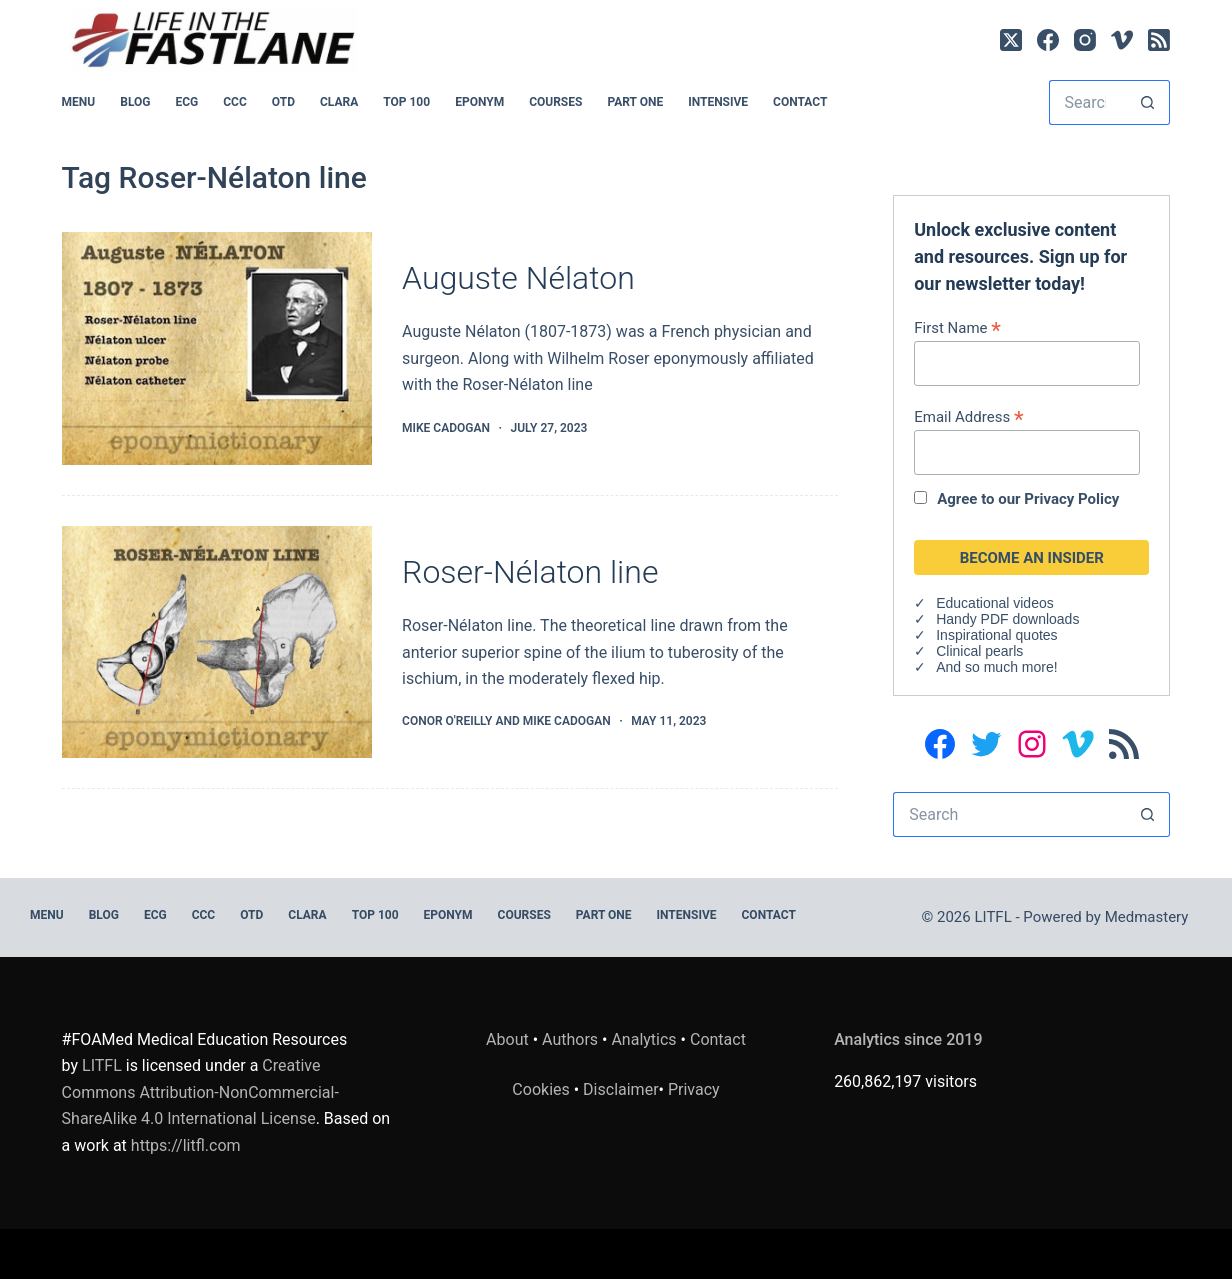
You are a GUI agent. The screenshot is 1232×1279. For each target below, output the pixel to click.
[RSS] (1159, 40)
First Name (957, 327)
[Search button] (1147, 102)
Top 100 (406, 102)
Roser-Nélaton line (530, 572)
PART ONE (635, 102)
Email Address (968, 416)
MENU (79, 102)
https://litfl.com (186, 1145)
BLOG (135, 102)
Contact (800, 102)
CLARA (339, 102)
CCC (235, 102)
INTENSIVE (718, 102)
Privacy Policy (1071, 499)
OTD (283, 102)
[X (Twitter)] (1011, 40)
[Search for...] (1087, 102)
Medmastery (1147, 917)
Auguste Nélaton (518, 278)
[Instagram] (1085, 40)
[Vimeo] (1122, 40)
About (507, 1039)
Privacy (694, 1089)
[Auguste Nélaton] (217, 348)
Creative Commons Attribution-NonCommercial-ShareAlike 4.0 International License (200, 1092)
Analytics (643, 1039)
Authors (570, 1039)
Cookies (542, 1089)
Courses (555, 102)
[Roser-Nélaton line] (217, 642)
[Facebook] (1048, 40)
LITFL (102, 1065)
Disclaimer (620, 1089)
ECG (186, 102)
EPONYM (479, 102)
